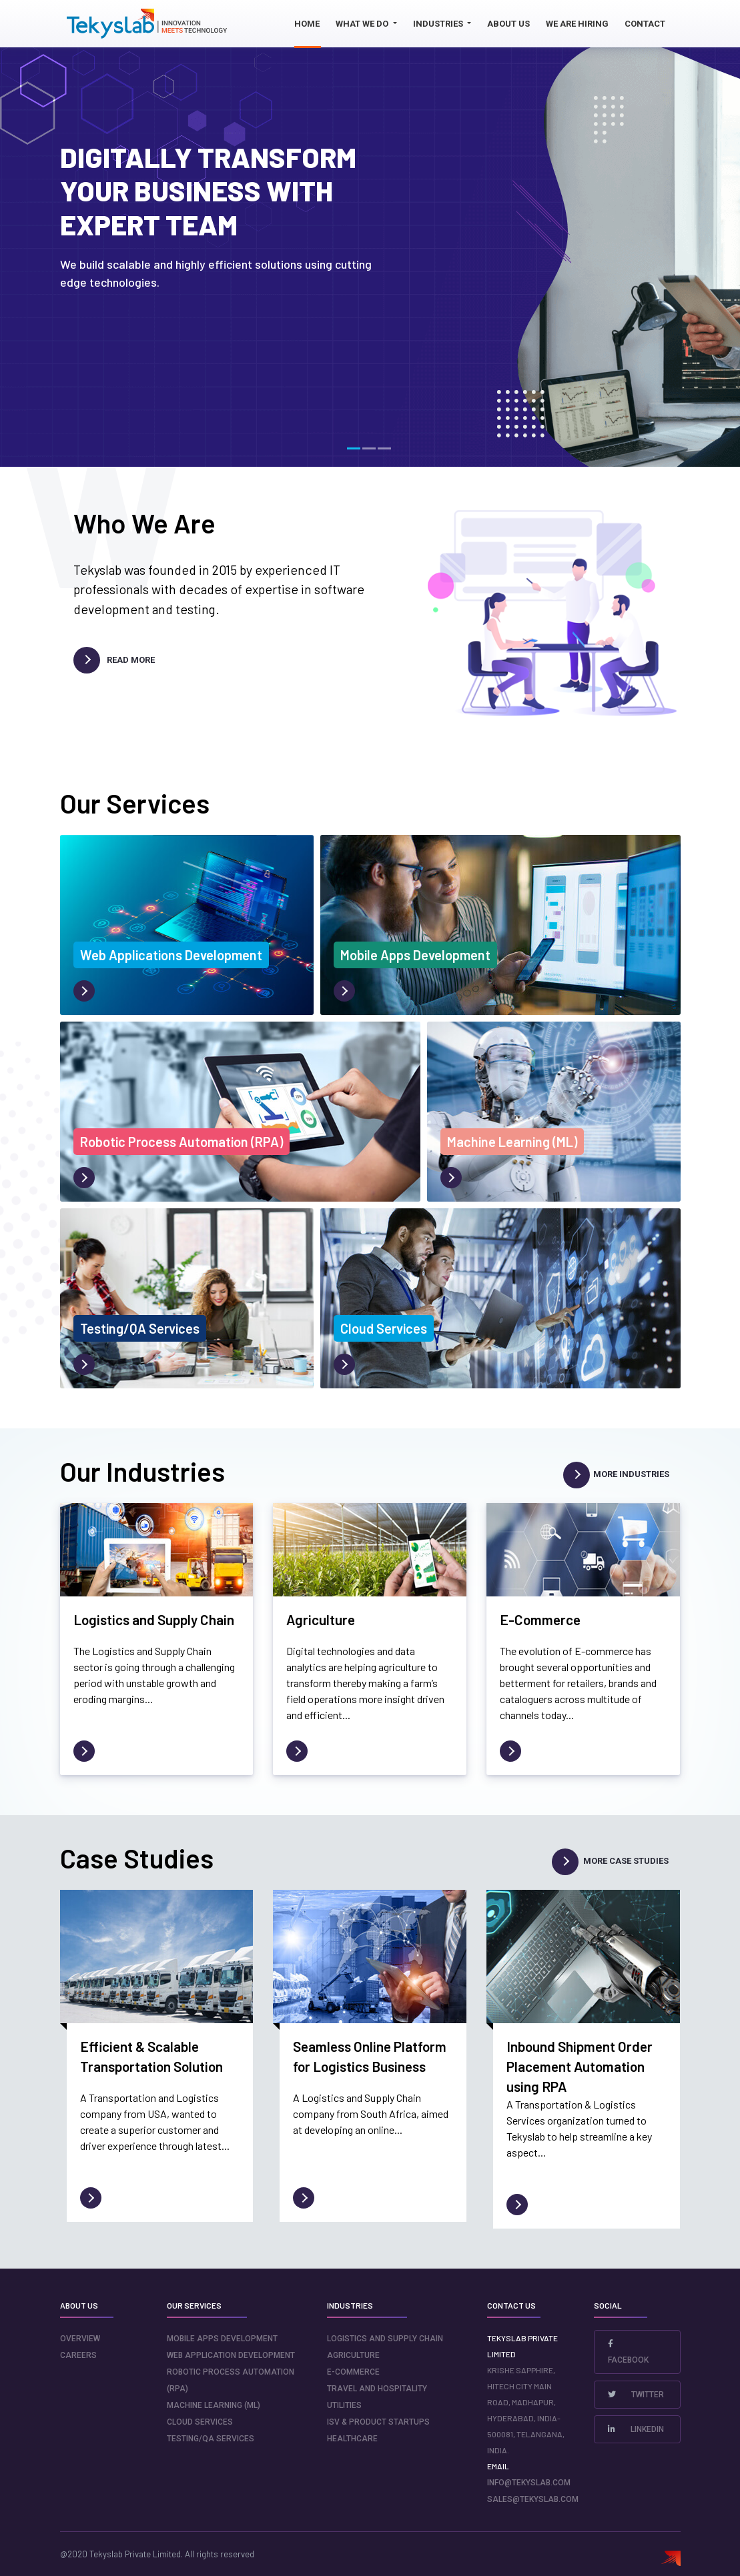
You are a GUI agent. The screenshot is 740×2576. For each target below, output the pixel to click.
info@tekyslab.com (529, 2482)
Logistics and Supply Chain (385, 2338)
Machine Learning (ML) (213, 2405)
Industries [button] (439, 24)
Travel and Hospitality (377, 2388)
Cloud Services (200, 2422)
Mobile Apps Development (222, 2338)
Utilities (344, 2405)
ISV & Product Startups (378, 2422)
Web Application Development (231, 2355)
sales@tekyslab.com (533, 2499)
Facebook (628, 2352)
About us (508, 24)
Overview (80, 2338)
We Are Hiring (577, 24)
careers (78, 2355)
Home (307, 24)
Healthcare (352, 2438)
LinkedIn (636, 2429)
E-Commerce (353, 2372)
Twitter (636, 2394)
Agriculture (353, 2355)
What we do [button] (363, 24)
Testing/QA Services (210, 2438)
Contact (645, 24)
